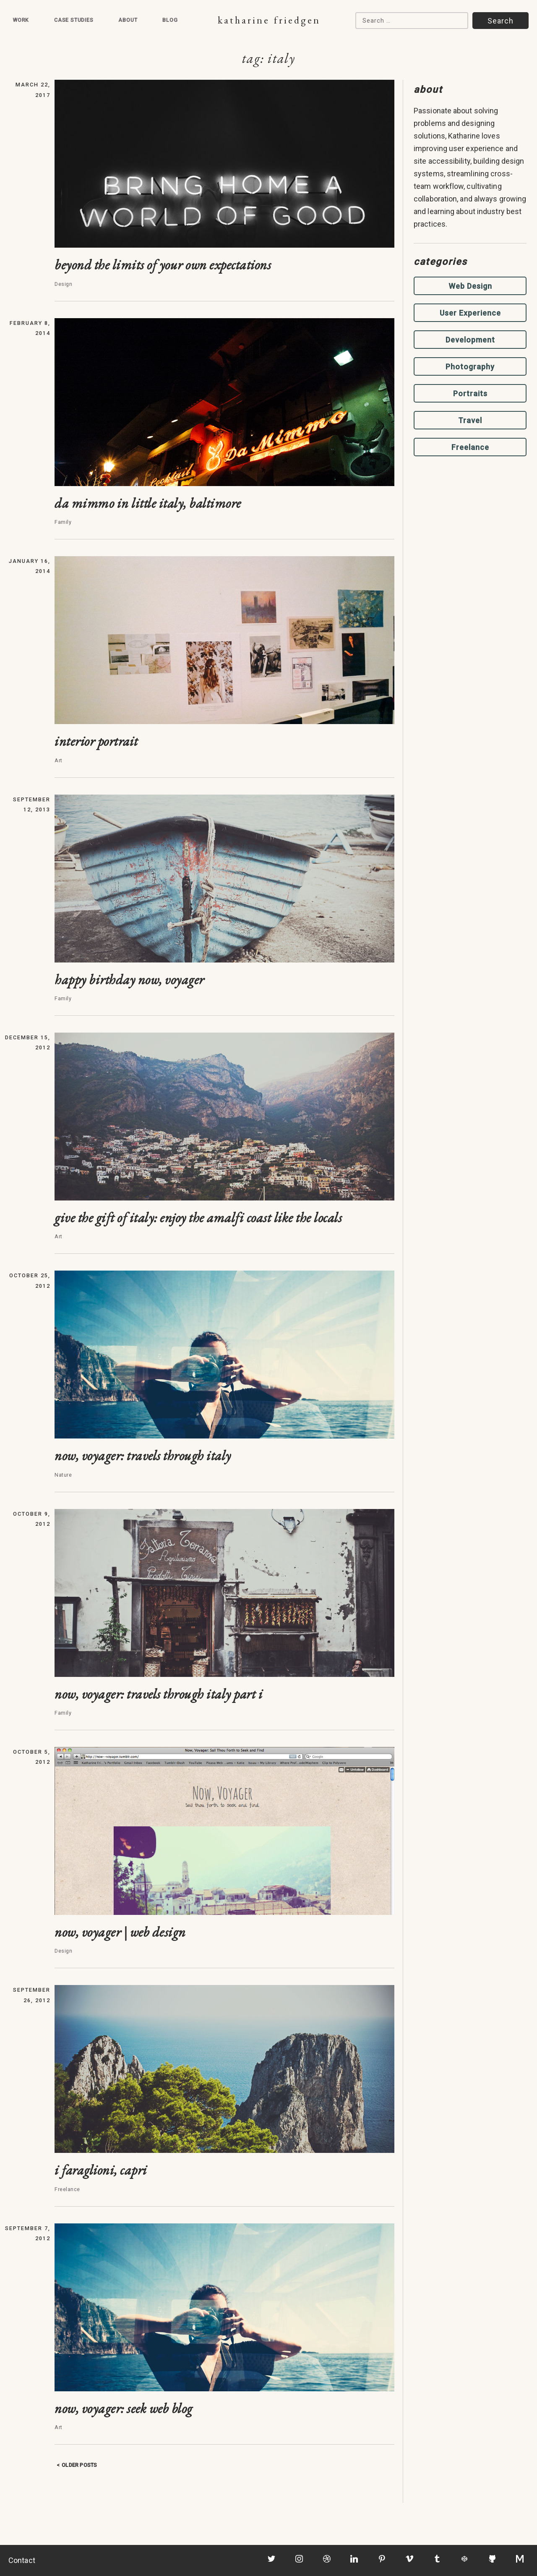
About (127, 20)
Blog (169, 20)
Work (21, 20)
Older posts (79, 2465)
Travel (470, 420)
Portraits (470, 393)
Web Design (470, 286)
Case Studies (74, 20)
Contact (21, 2560)
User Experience (470, 313)
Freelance (470, 447)
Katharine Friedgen (269, 19)
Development (470, 339)
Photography (470, 366)
